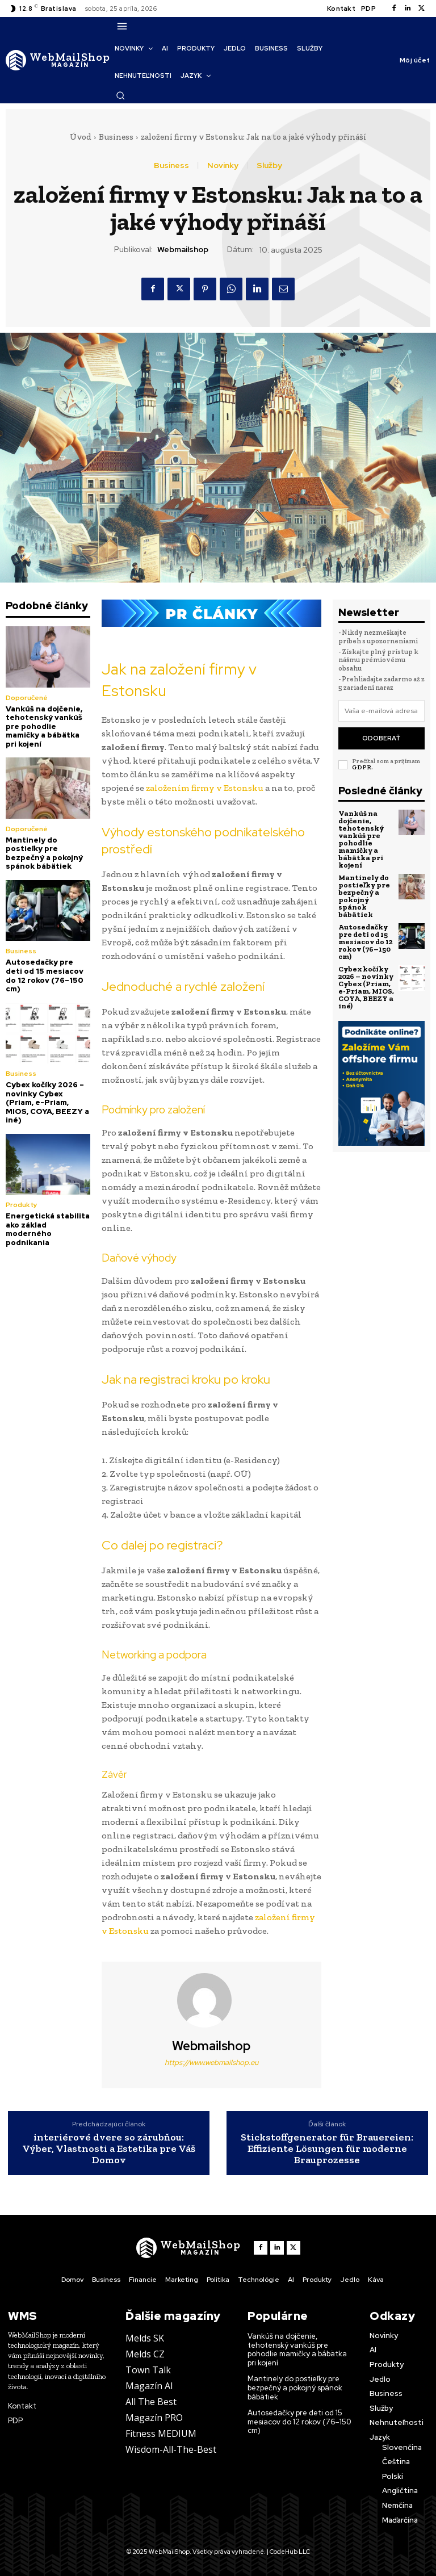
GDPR (361, 767)
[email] (381, 711)
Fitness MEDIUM (160, 2433)
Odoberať (381, 738)
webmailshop (182, 249)
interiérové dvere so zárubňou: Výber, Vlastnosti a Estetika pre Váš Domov (108, 2148)
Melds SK (144, 2338)
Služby (269, 165)
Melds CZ (145, 2354)
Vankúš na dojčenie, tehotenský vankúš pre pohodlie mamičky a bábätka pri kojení (44, 726)
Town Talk (148, 2370)
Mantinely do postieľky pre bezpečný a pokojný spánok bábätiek (44, 853)
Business (116, 137)
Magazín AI (149, 2386)
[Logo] (58, 60)
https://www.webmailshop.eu (211, 2062)
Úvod (80, 137)
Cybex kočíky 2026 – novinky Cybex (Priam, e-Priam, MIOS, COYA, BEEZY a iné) (47, 1102)
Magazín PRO (154, 2417)
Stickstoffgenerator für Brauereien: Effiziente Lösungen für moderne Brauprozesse (327, 2148)
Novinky (222, 165)
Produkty (21, 1204)
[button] (120, 95)
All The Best (151, 2401)
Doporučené (27, 697)
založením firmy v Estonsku (204, 787)
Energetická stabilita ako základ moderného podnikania (48, 1229)
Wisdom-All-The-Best (170, 2449)
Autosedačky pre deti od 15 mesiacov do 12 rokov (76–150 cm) (44, 975)
